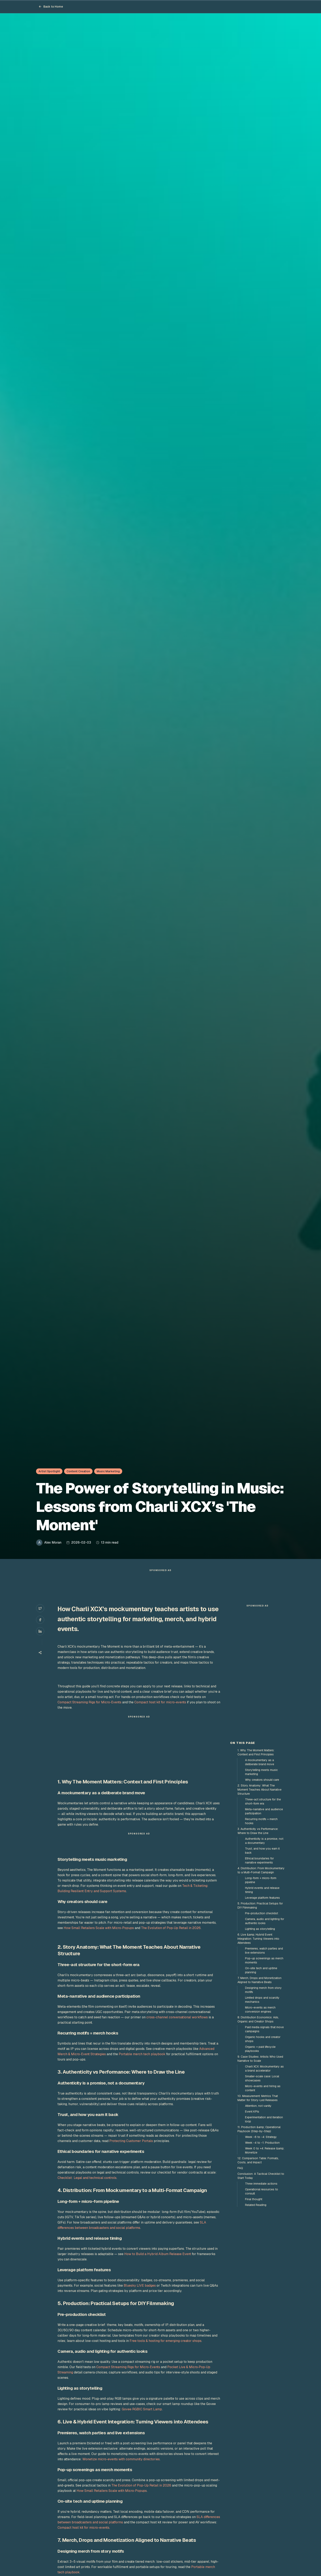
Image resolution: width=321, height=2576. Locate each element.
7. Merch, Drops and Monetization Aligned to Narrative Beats (259, 1980)
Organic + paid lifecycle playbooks (260, 2049)
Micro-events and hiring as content (262, 2088)
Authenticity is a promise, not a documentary (264, 1841)
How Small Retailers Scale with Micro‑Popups (99, 1928)
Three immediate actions (261, 2183)
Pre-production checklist (261, 1913)
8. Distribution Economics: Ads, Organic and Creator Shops (258, 2019)
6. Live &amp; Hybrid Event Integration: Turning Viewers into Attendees (258, 1939)
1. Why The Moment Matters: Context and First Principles (255, 1752)
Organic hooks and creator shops (262, 2039)
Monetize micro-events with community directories (121, 2459)
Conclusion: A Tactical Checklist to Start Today (260, 2176)
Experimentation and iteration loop (264, 2119)
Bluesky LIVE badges (140, 2285)
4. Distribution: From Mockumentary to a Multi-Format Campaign (261, 1870)
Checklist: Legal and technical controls (87, 2178)
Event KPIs (252, 2111)
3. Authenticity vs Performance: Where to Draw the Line (257, 1831)
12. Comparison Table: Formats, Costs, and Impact (258, 2160)
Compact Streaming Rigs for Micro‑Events (89, 1702)
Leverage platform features (262, 1898)
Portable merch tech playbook (142, 2054)
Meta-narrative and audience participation (264, 1811)
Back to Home (50, 6)
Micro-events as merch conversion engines (260, 2009)
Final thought (253, 2199)
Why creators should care (262, 1780)
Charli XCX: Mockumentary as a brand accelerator (264, 2068)
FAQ (240, 2168)
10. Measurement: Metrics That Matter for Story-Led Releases (257, 2098)
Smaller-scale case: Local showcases (262, 2078)
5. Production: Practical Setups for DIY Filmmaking (260, 1905)
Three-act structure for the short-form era (263, 1801)
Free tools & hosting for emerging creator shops (165, 2341)
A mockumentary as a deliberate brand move (259, 1762)
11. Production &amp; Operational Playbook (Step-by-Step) (258, 2129)
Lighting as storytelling (260, 1929)
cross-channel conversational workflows (177, 2017)
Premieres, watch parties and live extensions (264, 1950)
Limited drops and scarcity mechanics (262, 2000)
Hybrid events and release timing (262, 1890)
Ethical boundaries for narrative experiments (259, 1860)
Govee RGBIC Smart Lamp (142, 2409)
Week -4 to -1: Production (262, 2142)
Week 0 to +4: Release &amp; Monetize (264, 2150)
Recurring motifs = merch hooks (261, 1821)
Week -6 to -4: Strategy (261, 2137)
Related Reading (255, 2205)
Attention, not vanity (258, 2106)
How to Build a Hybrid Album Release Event (157, 2254)
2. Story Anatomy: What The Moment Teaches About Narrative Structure (259, 1789)
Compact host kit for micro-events (160, 1702)
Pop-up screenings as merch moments (264, 1960)
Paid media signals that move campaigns (264, 2029)
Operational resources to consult (261, 2191)
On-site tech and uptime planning (261, 1970)
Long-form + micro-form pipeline (260, 1880)
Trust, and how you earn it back (262, 1850)
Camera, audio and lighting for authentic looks (264, 1921)
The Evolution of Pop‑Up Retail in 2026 (171, 1928)
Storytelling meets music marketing (261, 1772)
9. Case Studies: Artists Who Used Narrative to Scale (260, 2059)
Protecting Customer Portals (131, 2141)
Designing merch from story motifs (263, 1990)
